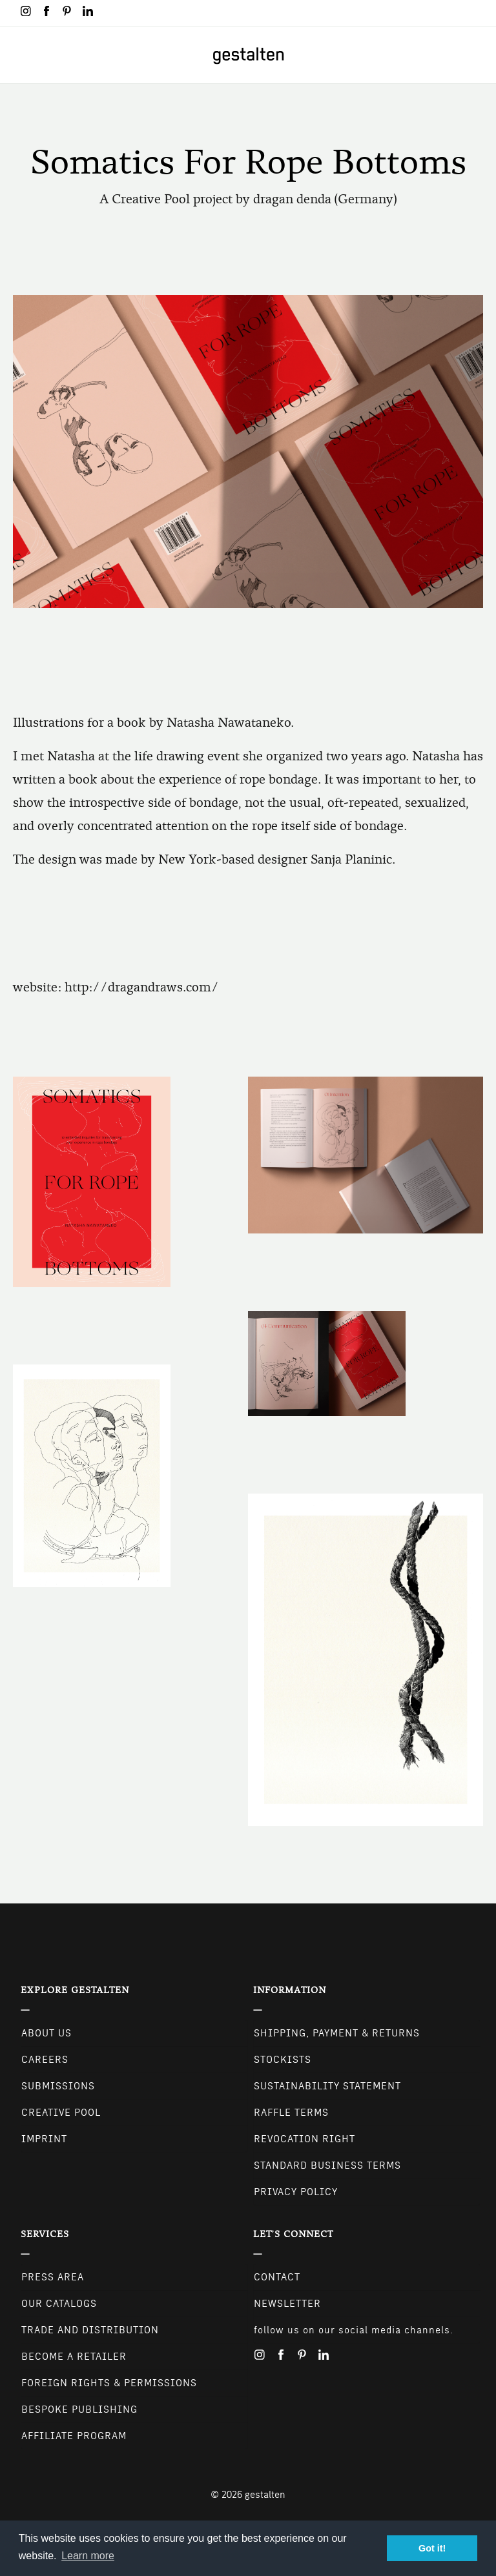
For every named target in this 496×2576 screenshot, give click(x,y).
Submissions (58, 2086)
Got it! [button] (432, 2548)
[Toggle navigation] (18, 55)
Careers (44, 2059)
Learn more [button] (87, 2555)
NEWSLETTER (287, 2303)
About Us (46, 2033)
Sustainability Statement (327, 2086)
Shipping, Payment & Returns (337, 2033)
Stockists (282, 2059)
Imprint (44, 2139)
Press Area (52, 2277)
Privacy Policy (296, 2192)
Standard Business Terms (327, 2165)
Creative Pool (61, 2112)
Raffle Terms (291, 2112)
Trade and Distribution (90, 2330)
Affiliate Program (74, 2436)
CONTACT (277, 2277)
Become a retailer (74, 2356)
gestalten (265, 2494)
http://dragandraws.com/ (142, 987)
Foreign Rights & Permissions (109, 2383)
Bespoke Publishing (79, 2409)
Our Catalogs (59, 2303)
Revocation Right (304, 2139)
